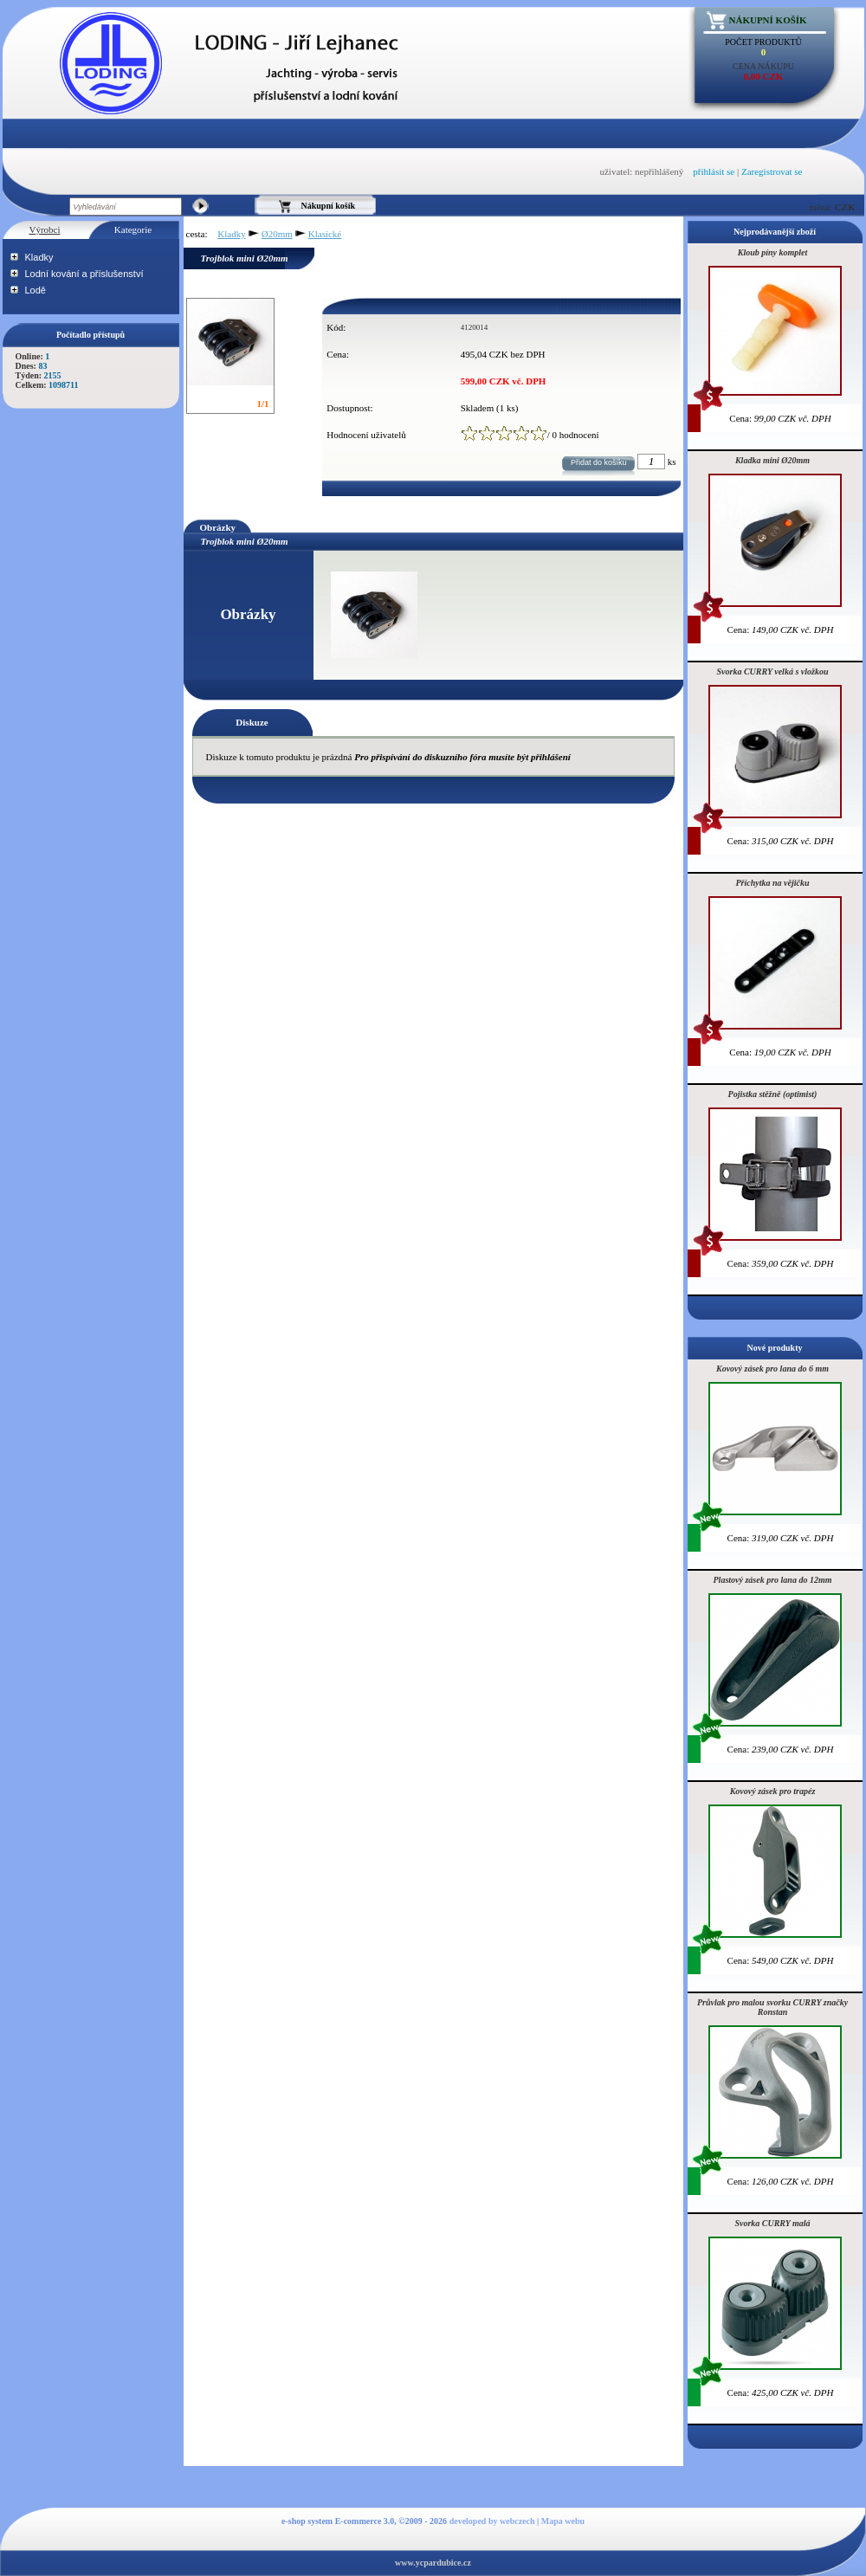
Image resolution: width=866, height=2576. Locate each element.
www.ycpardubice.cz (433, 2562)
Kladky (39, 257)
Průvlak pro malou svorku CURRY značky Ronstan (772, 2007)
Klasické (324, 234)
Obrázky (218, 527)
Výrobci (44, 229)
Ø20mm (277, 234)
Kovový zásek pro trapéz (773, 1791)
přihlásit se (713, 171)
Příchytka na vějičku (773, 883)
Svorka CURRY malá (772, 2223)
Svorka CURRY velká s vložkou (773, 671)
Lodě (35, 290)
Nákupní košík (768, 20)
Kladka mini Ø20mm (772, 460)
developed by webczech (492, 2521)
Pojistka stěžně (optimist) (773, 1094)
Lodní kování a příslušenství (84, 273)
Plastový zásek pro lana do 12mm (773, 1580)
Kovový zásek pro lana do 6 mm (772, 1368)
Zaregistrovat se (772, 171)
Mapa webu (563, 2521)
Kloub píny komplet (773, 252)
